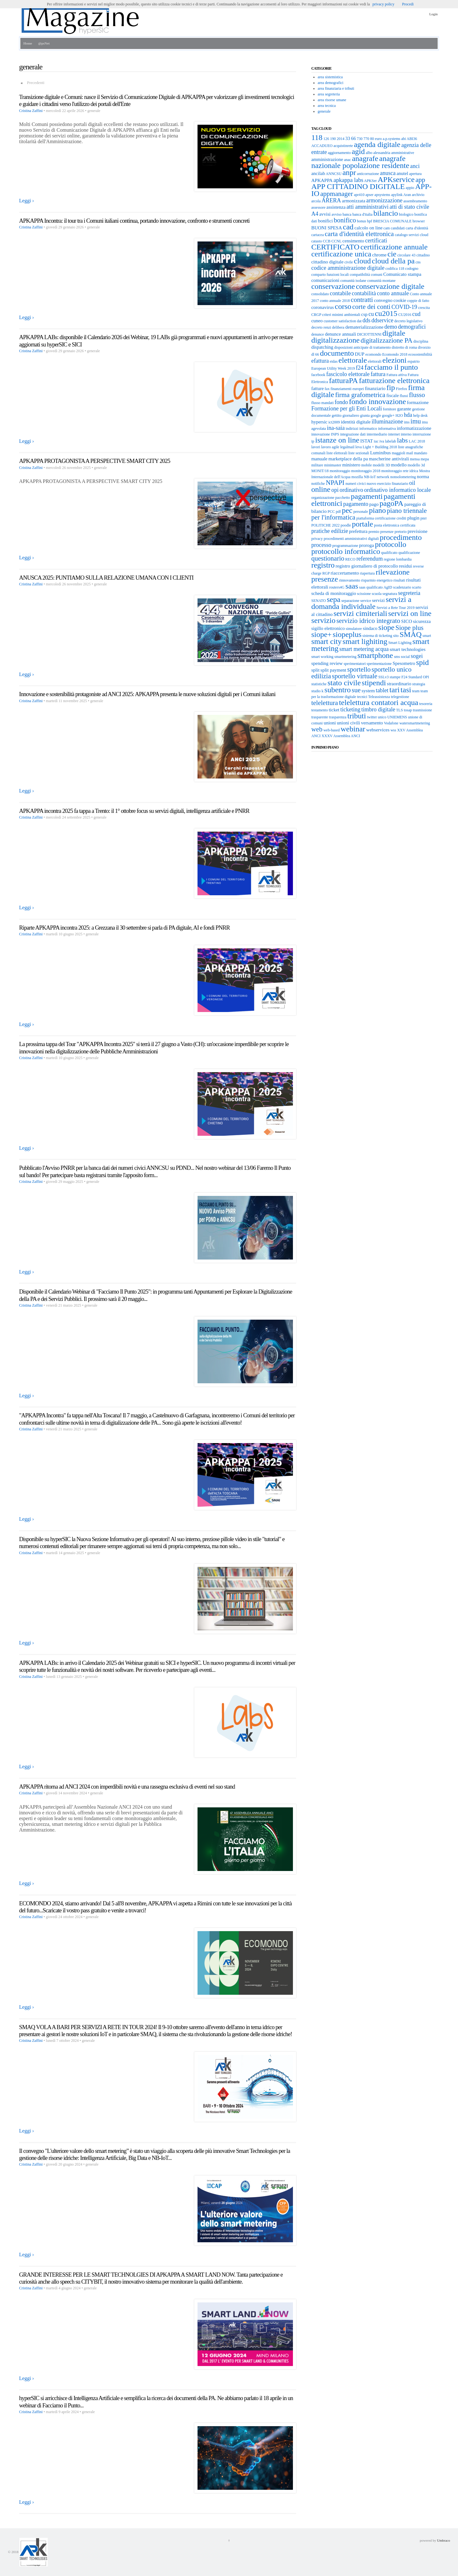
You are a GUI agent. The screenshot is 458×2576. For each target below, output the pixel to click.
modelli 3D (381, 465)
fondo (341, 402)
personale (360, 511)
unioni (330, 722)
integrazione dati (352, 434)
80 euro (376, 138)
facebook (318, 375)
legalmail (347, 447)
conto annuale (393, 293)
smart (427, 635)
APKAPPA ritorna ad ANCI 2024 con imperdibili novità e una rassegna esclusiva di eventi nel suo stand (127, 1786)
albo (369, 152)
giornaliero (351, 415)
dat (359, 321)
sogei (417, 656)
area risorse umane (332, 100)
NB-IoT (370, 477)
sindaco (370, 628)
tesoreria (425, 704)
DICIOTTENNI (369, 334)
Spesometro (403, 663)
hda (408, 415)
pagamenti (367, 496)
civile (348, 262)
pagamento (355, 504)
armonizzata (353, 200)
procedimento (401, 537)
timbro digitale (378, 709)
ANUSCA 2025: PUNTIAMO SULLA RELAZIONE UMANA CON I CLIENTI (106, 577)
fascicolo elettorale (348, 374)
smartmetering (345, 656)
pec (347, 510)
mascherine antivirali (389, 458)
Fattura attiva (396, 375)
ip (312, 441)
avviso (337, 214)
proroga (366, 545)
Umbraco (443, 2540)
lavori (315, 447)
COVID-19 (404, 307)
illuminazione (387, 421)
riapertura (367, 573)
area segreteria (329, 94)
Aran (407, 194)
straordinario (399, 683)
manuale (319, 458)
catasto (316, 241)
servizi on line (409, 613)
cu (371, 314)
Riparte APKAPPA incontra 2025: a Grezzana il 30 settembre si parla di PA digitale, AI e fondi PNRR (124, 927)
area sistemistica (330, 77)
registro (323, 565)
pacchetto (342, 497)
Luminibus (380, 452)
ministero (351, 464)
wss (393, 730)
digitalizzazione (335, 340)
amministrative (402, 152)
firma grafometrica (360, 395)
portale (362, 524)
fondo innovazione (377, 401)
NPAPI (335, 482)
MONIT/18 (320, 471)
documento (337, 353)
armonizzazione (384, 200)
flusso (417, 395)
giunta (365, 415)
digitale (393, 333)
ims (406, 422)
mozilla (357, 477)
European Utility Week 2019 (333, 368)
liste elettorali (336, 453)
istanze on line (337, 440)
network (383, 477)
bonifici (325, 220)
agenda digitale (377, 144)
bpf (369, 221)
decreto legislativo (408, 321)
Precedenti (36, 82)
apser (369, 194)
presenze (386, 531)
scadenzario (402, 587)
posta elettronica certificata (394, 525)
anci (415, 166)
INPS (335, 434)
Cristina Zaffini (31, 110)
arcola (316, 201)
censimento (353, 240)
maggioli (399, 453)
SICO (406, 621)
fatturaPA (343, 380)
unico (382, 717)
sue (356, 690)
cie (391, 254)
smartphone (375, 655)
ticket (334, 709)
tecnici (362, 697)
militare (317, 465)
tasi (405, 690)
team (416, 691)
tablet (382, 690)
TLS (399, 710)
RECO (350, 559)
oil (412, 483)
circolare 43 (406, 255)
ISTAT (366, 440)
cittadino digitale (327, 261)
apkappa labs (348, 180)
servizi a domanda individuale (361, 603)
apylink (397, 194)
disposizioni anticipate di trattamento (362, 347)
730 (360, 138)
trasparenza (337, 717)
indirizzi (352, 428)
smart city (326, 641)
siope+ (321, 634)
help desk (420, 415)
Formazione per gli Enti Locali (346, 408)
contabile (340, 293)
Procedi (408, 4)
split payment (333, 670)
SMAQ (410, 634)
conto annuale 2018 (335, 300)
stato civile (344, 683)
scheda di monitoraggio (333, 593)
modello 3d (416, 465)
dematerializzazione (364, 327)
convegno (383, 300)
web (317, 729)
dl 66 (315, 354)
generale (324, 111)
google (376, 415)
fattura (378, 374)
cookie (399, 300)
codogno (411, 268)
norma (423, 476)
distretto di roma (404, 347)
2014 (340, 138)
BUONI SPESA (326, 227)
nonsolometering (403, 477)
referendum (370, 558)
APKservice (396, 179)
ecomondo (373, 354)
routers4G (336, 587)
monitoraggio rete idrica (399, 471)
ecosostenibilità (420, 354)
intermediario (377, 434)
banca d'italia (362, 214)
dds (367, 320)
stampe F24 (398, 677)
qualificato (389, 552)
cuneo (317, 320)
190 (333, 138)
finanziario (375, 388)
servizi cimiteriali (360, 613)
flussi (404, 396)
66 (353, 138)
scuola (377, 593)
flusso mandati (322, 403)
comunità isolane (353, 280)
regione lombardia (398, 559)
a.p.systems (391, 138)
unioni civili (348, 722)
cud (416, 314)
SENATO (318, 600)
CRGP (316, 314)
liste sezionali (358, 453)
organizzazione (322, 497)
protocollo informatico (345, 551)
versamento (372, 722)
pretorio (400, 531)
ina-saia (336, 428)
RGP (326, 573)
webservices (377, 729)
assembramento (415, 201)
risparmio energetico (376, 580)
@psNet (44, 43)
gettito (337, 415)
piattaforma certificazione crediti (381, 518)
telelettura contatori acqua (378, 702)
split (315, 670)
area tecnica (327, 105)
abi (403, 138)
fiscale (392, 395)
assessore (318, 207)
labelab (390, 441)
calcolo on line (368, 227)
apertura (415, 173)
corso (343, 306)
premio (373, 531)
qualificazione (409, 552)
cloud (362, 261)
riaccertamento (344, 573)
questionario (327, 558)
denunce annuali (340, 334)
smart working (322, 656)
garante (404, 408)
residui (405, 566)
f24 (360, 368)
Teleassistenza (379, 697)
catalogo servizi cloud (411, 235)
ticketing (350, 709)
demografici (412, 327)
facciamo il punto (391, 367)
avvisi (325, 214)
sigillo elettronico (328, 628)
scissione (364, 593)
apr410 (359, 194)
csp (364, 314)
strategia (418, 684)
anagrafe (365, 158)
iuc (376, 441)
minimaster (332, 465)
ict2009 (334, 422)
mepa (424, 459)
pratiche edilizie (329, 531)
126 (326, 138)
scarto (416, 587)
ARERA (331, 200)
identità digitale (356, 421)
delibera (338, 327)
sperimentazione (379, 663)
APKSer (370, 180)
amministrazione (327, 159)
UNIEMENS (397, 717)
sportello (359, 669)
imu (416, 421)
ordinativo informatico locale (397, 490)
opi (335, 490)
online (320, 489)
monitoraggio (340, 471)
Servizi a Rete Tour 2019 (396, 607)
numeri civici (355, 483)
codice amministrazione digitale (348, 268)
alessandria (381, 152)
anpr (349, 172)
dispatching (322, 347)
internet (394, 434)
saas (351, 586)
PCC (331, 511)
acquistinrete (343, 145)
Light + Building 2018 (380, 447)
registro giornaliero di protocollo (367, 566)
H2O (399, 415)
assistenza (335, 207)
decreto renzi (321, 327)
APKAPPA (322, 180)
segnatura (390, 593)
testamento (319, 710)
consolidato (320, 294)
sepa (334, 599)
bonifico (345, 220)
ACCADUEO (322, 145)
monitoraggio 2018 (365, 471)
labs (402, 440)
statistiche (319, 684)
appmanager (336, 194)
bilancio (385, 213)
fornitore (389, 409)
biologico (406, 214)
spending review (327, 663)
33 (347, 138)
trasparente (319, 717)
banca (347, 214)
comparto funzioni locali (330, 274)
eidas (334, 361)
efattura (320, 361)
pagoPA (391, 503)
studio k (317, 691)
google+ (388, 415)
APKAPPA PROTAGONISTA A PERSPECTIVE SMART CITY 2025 (94, 460)
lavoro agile (330, 447)
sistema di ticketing (377, 635)
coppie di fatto (418, 300)
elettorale (352, 360)
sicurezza (422, 621)
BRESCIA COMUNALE (392, 221)
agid (358, 151)
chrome (379, 254)
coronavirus (322, 307)
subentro (337, 690)
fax (327, 389)
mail (409, 453)
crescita (424, 307)
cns (418, 262)
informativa (387, 428)
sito (396, 635)
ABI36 (412, 138)
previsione (417, 531)
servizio (323, 620)
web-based (331, 730)
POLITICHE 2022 (325, 525)
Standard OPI (418, 677)
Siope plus (409, 628)
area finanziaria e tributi (336, 88)
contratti (362, 300)
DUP (359, 354)
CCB (326, 241)
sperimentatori (354, 663)
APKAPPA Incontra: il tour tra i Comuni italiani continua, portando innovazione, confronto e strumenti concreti (134, 220)
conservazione (333, 286)
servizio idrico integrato (368, 621)
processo (321, 545)
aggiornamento (339, 152)
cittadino (423, 255)
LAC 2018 (417, 441)
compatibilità (360, 274)
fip (390, 387)
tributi (356, 716)
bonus (361, 221)
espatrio (413, 361)
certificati (376, 240)
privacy (317, 538)
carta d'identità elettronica (359, 234)
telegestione (400, 697)
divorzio (424, 347)
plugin (413, 517)
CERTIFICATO (335, 247)
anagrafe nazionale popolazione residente (360, 162)
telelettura (324, 703)
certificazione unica (341, 254)
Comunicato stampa (402, 274)
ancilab (318, 173)
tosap (408, 710)
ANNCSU (333, 173)
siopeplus (347, 634)
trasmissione (422, 710)
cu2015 (386, 313)
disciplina (420, 341)
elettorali (375, 361)
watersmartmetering (414, 723)
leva (358, 447)
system (368, 690)
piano (377, 510)
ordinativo (351, 490)
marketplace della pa (348, 458)
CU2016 (404, 314)
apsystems (382, 194)
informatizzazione (414, 428)
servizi (378, 600)
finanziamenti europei (347, 389)
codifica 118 (394, 268)
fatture (317, 388)
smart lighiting (365, 641)
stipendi (374, 683)
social (405, 656)
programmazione (345, 545)
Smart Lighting (400, 642)
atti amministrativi (367, 207)
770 (366, 138)
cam (387, 228)
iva (381, 441)
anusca (388, 173)
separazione (350, 600)
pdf (338, 511)
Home (28, 43)
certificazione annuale (393, 247)
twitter (372, 717)
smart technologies (408, 649)
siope (386, 627)
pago (373, 504)
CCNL (336, 241)
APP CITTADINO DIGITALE (358, 186)
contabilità (364, 293)
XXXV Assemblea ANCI (341, 736)
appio (410, 187)
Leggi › (26, 200)
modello (398, 464)
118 (317, 137)
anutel (402, 173)
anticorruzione (368, 173)
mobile (366, 465)
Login (433, 14)
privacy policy (383, 4)
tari (394, 690)
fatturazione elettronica (394, 380)
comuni (376, 274)
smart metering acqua (364, 649)
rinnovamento (349, 580)
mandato (420, 453)
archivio (418, 194)
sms (397, 656)
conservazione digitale (390, 286)
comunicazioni (325, 280)
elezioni (394, 360)
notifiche (318, 483)
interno (406, 434)
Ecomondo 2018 (394, 354)
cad (348, 227)
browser (419, 221)
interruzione (422, 434)
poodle (346, 525)
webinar (353, 729)
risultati (399, 580)
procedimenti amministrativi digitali (351, 538)
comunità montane (381, 280)
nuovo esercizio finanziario (387, 483)
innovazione (320, 434)
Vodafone (391, 723)
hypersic (319, 421)
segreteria (409, 593)
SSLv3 (383, 677)
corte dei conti (371, 307)
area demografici (331, 82)
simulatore (354, 628)
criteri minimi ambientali (341, 314)
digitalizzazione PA (387, 340)
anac (347, 159)
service (365, 600)
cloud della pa (393, 261)
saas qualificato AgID (375, 587)
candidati (398, 228)
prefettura (358, 531)
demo (391, 327)
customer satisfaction (340, 321)
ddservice (382, 320)
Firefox (401, 389)
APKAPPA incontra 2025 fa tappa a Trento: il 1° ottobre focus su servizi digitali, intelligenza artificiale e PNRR (134, 810)
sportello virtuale (355, 676)
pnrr (423, 518)
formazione (417, 402)
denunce (317, 334)
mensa (415, 459)
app (420, 180)
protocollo (390, 544)
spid (422, 662)
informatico (368, 428)
